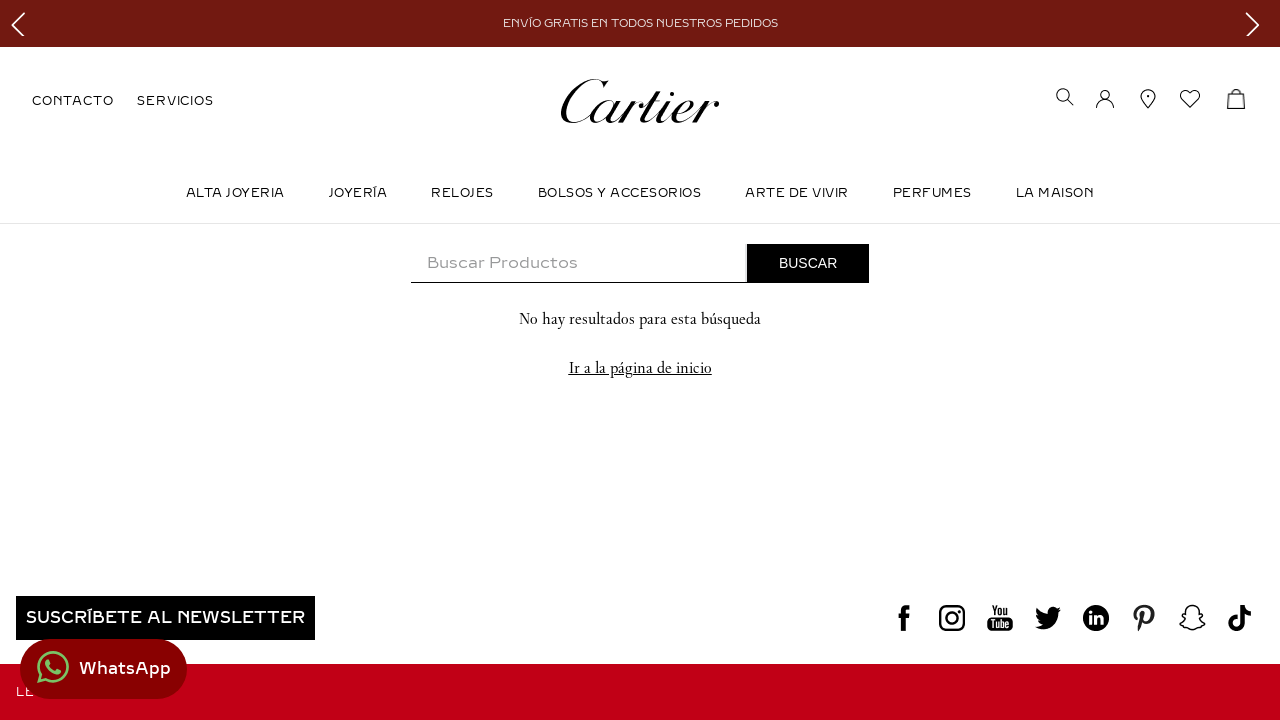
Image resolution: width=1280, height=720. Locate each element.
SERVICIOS (175, 101)
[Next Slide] (1257, 23)
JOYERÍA (358, 193)
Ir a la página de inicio (640, 367)
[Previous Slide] (22, 23)
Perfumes (932, 193)
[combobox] (640, 263)
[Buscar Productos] (808, 263)
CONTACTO (72, 101)
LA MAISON (1055, 193)
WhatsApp (125, 668)
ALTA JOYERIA (235, 193)
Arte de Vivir (797, 193)
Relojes (462, 193)
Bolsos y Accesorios (620, 193)
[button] (1065, 99)
